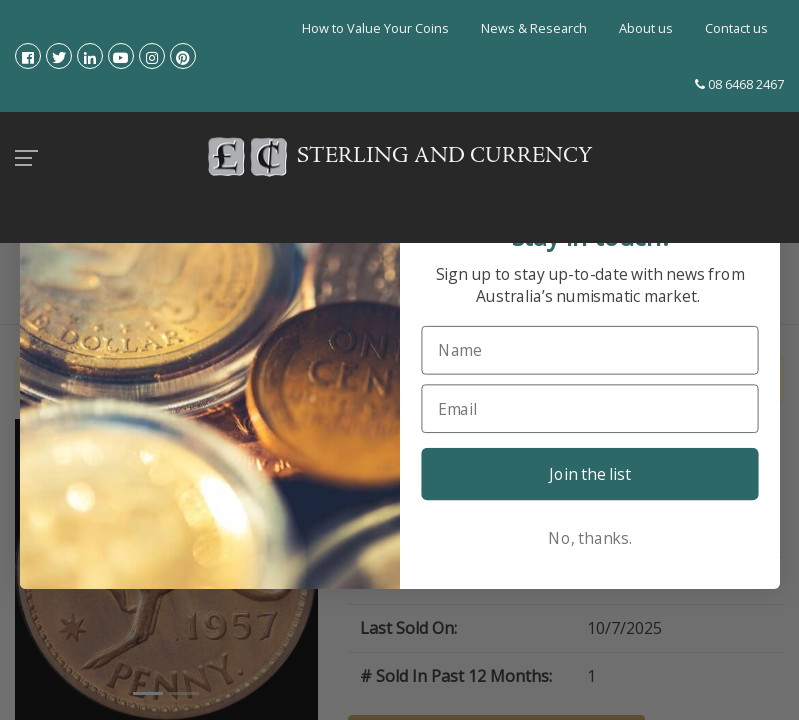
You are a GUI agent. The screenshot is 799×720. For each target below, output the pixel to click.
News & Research (534, 28)
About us (646, 28)
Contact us (736, 28)
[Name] (589, 349)
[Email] (589, 408)
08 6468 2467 (739, 84)
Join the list (590, 473)
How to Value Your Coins (375, 28)
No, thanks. (590, 537)
